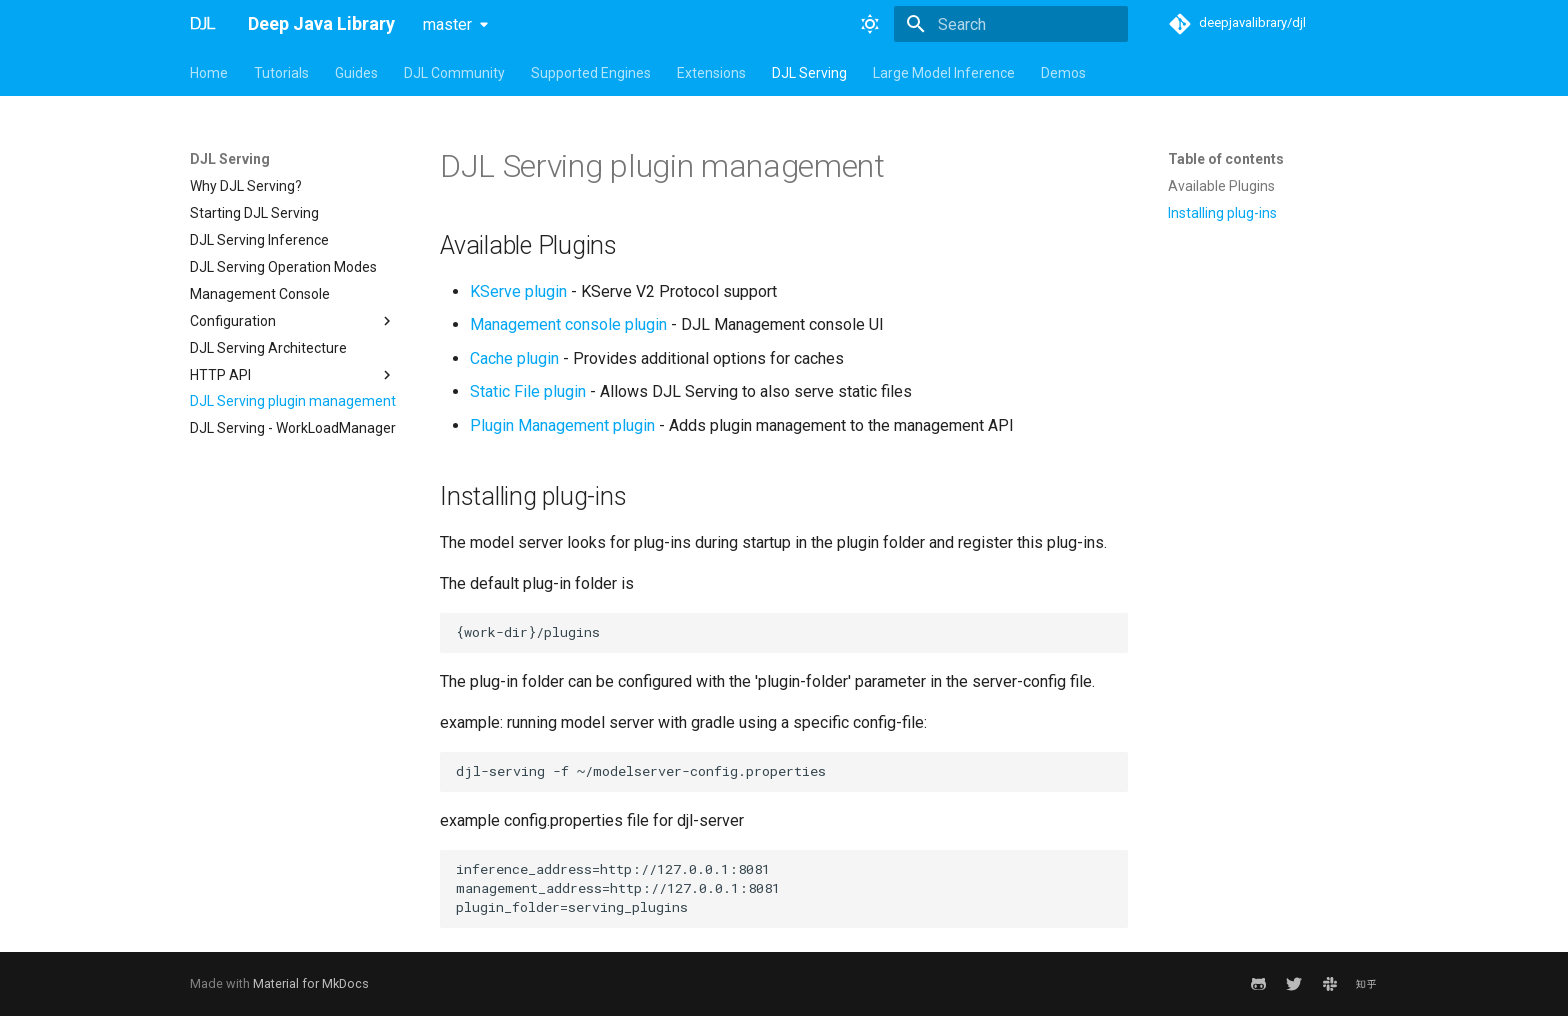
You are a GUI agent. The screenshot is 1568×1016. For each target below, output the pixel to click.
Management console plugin (568, 324)
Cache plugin (514, 358)
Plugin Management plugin (562, 425)
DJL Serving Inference (259, 240)
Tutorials (281, 73)
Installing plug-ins (1222, 213)
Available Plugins (1221, 186)
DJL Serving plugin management (293, 401)
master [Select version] (447, 24)
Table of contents (1226, 159)
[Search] (1011, 24)
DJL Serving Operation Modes (283, 267)
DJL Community (454, 73)
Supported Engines (591, 73)
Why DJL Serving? (246, 186)
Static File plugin (528, 391)
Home (209, 73)
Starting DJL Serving (254, 213)
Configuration (293, 321)
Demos (1063, 73)
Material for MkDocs (311, 983)
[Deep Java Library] (203, 24)
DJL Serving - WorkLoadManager (293, 428)
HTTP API (293, 375)
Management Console (260, 294)
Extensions (711, 73)
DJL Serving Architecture (268, 348)
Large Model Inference (944, 73)
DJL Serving (809, 73)
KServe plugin (518, 291)
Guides (356, 73)
